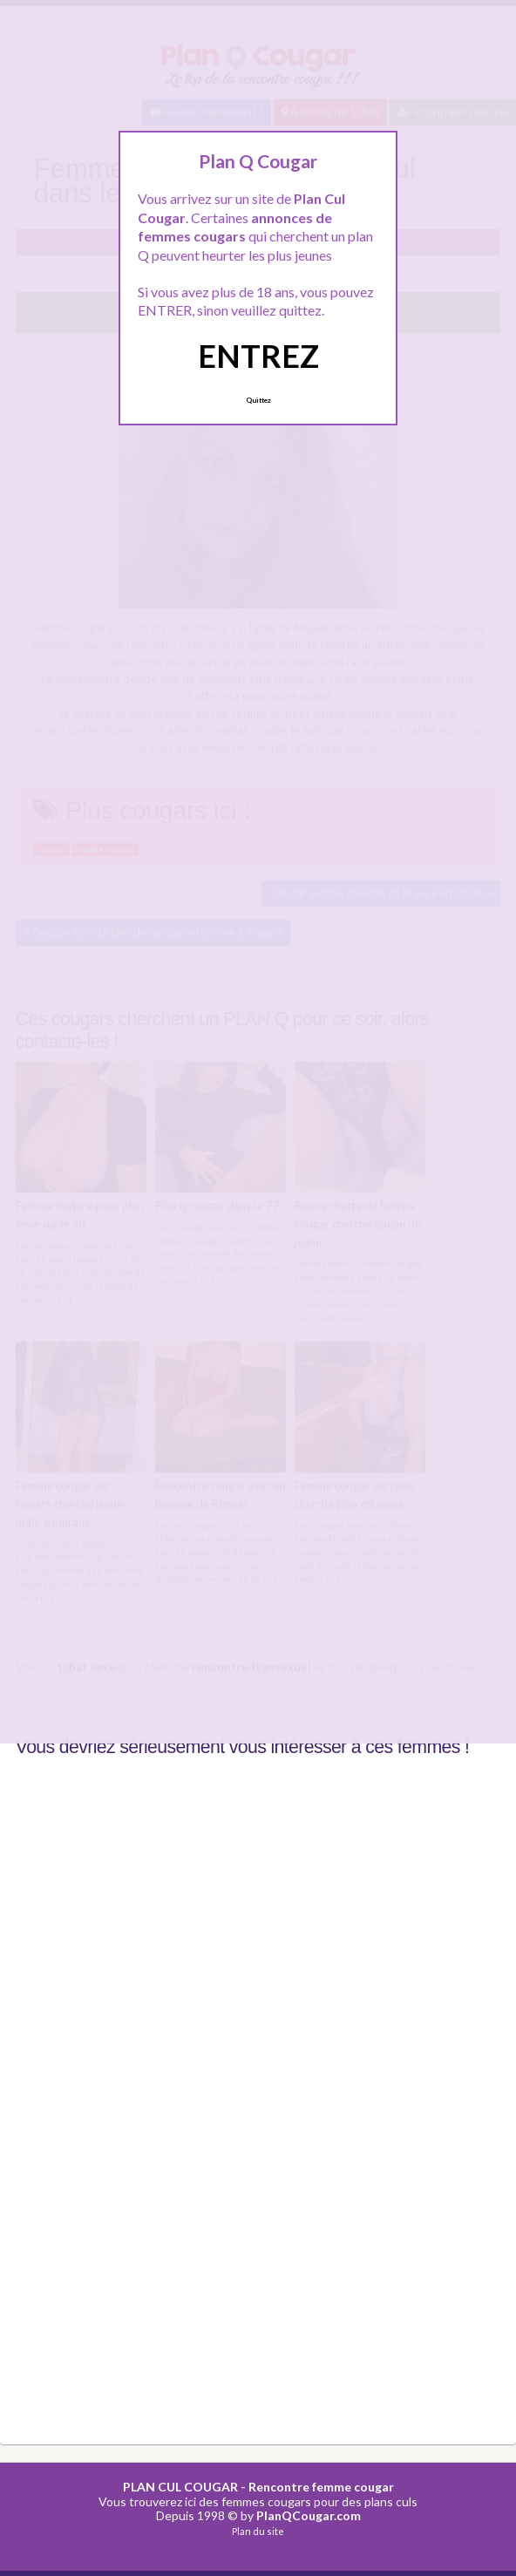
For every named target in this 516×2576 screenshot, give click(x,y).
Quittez (258, 400)
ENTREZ (258, 355)
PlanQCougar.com (308, 2515)
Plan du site (258, 2530)
